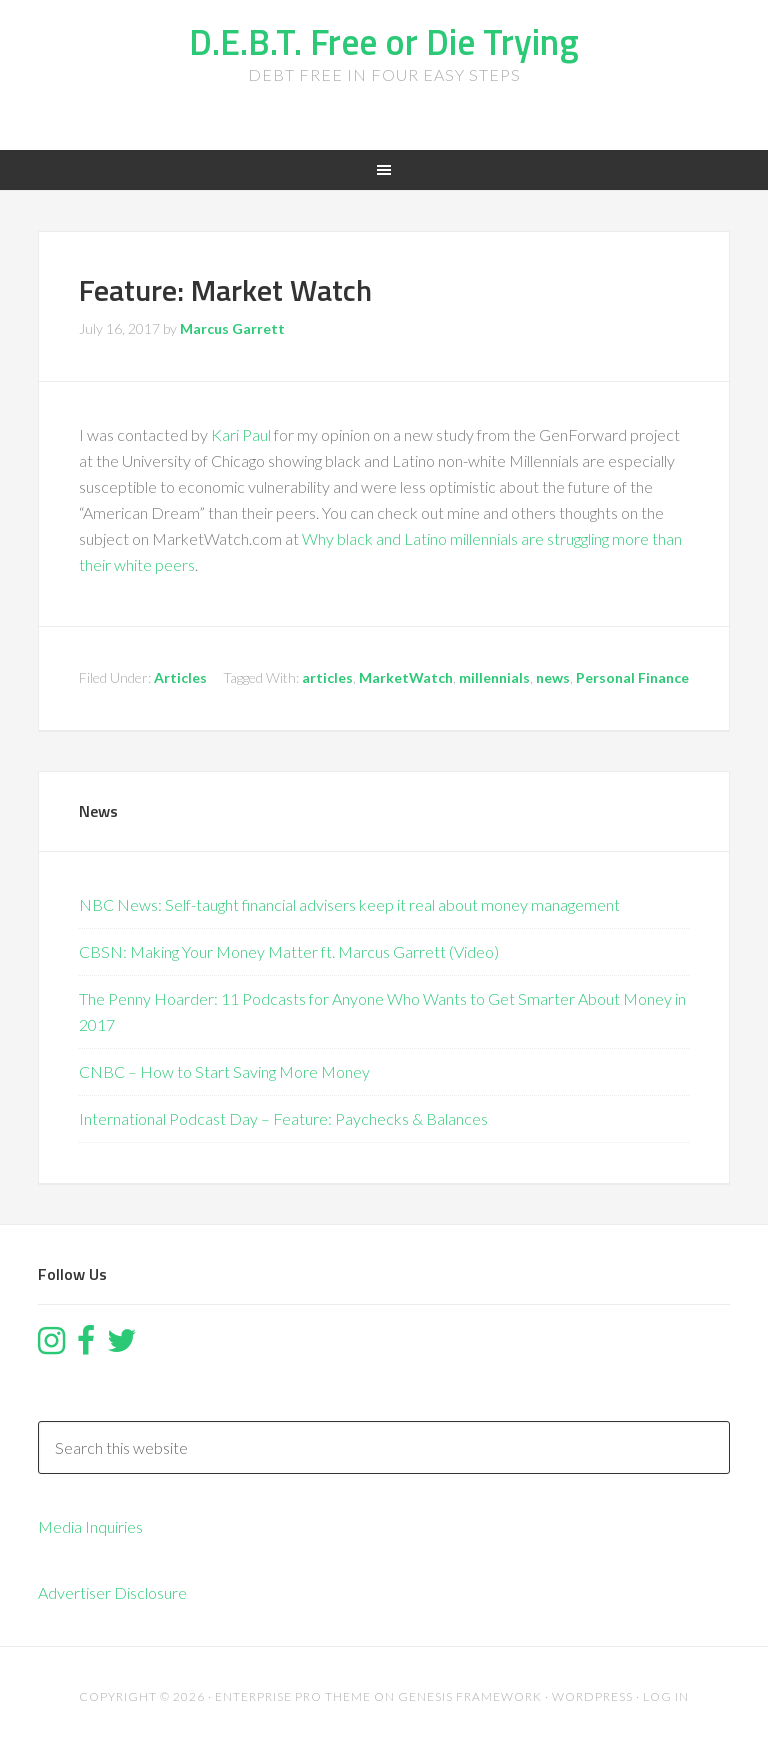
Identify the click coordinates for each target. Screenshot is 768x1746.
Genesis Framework (470, 1696)
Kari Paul (241, 434)
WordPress (592, 1696)
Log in (666, 1696)
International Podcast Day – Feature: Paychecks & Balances (283, 1118)
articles (327, 677)
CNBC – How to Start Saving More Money (224, 1071)
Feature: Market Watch (225, 290)
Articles (180, 677)
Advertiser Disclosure (112, 1592)
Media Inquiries (90, 1526)
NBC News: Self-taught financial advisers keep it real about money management (349, 904)
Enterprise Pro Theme (293, 1696)
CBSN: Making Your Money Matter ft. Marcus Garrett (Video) (289, 951)
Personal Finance (632, 677)
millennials (494, 677)
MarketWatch (406, 677)
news (553, 677)
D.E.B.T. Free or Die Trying (384, 41)
